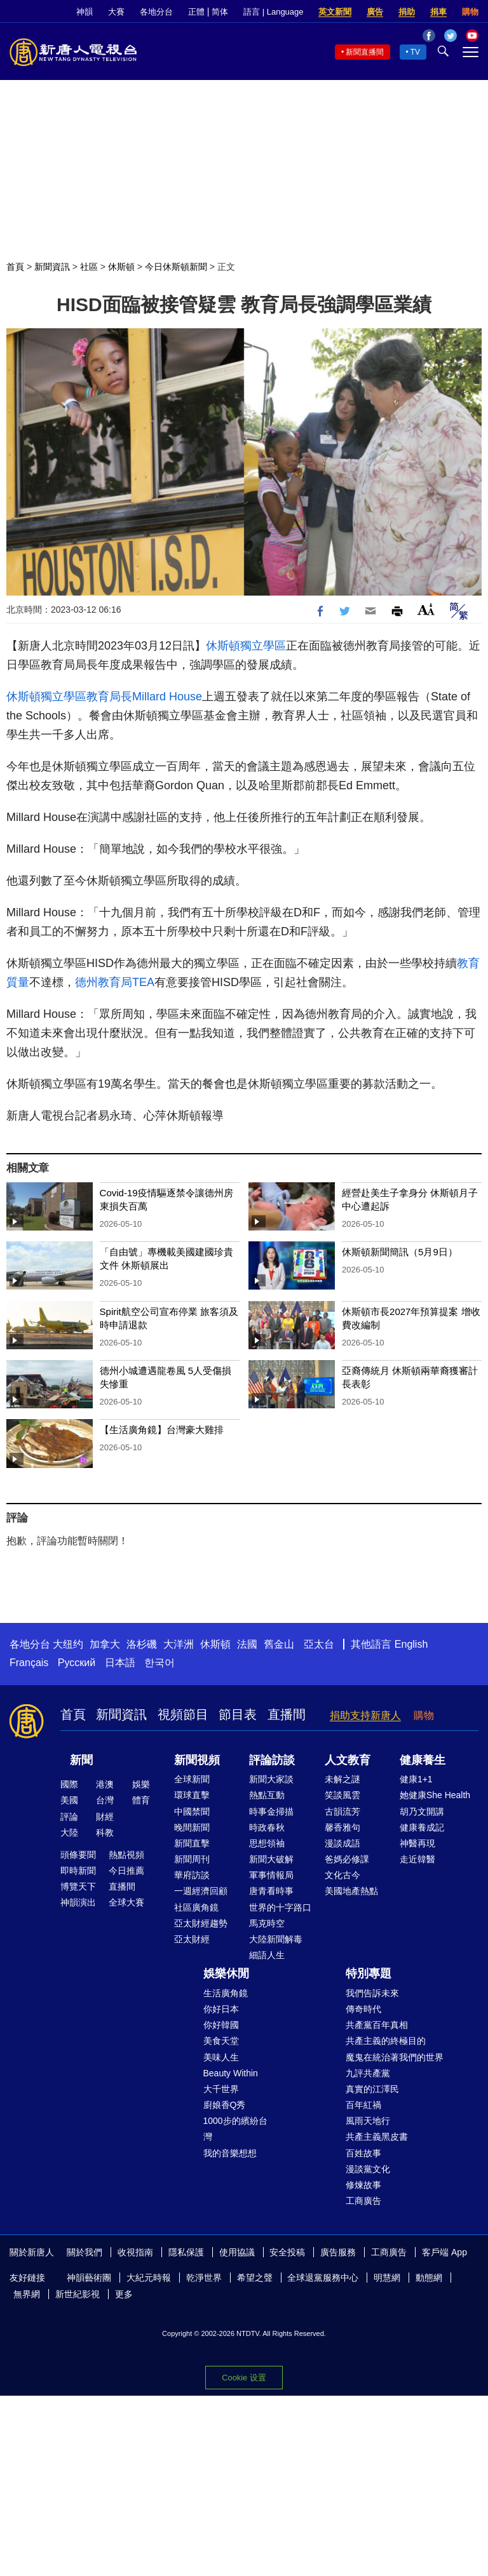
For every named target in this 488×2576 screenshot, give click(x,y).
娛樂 (141, 1784)
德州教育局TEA (114, 982)
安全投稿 (287, 2252)
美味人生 (221, 2057)
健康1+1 (416, 1779)
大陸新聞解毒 (275, 1939)
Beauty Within (230, 2073)
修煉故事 (363, 2185)
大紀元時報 (148, 2277)
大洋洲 (178, 1644)
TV (415, 52)
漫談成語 (342, 1843)
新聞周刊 (192, 1859)
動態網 (429, 2277)
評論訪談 (272, 1760)
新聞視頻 (197, 1760)
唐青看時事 (271, 1891)
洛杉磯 (141, 1644)
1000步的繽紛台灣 (235, 2129)
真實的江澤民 (372, 2089)
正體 (196, 12)
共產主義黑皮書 (377, 2137)
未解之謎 (342, 1779)
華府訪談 (192, 1875)
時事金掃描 (271, 1811)
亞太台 (319, 1644)
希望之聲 (255, 2277)
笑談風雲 (342, 1795)
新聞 (81, 1760)
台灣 (105, 1800)
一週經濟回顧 (200, 1891)
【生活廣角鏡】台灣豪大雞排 (162, 1429)
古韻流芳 (342, 1811)
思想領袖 (267, 1843)
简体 (220, 12)
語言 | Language (273, 12)
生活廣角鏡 (225, 1993)
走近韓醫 (417, 1859)
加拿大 (105, 1644)
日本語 (120, 1662)
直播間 (287, 1714)
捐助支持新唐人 (365, 1715)
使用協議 (237, 2252)
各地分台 (156, 12)
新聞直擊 (192, 1843)
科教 (105, 1832)
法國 (247, 1644)
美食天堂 (221, 2041)
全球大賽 (126, 1902)
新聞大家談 (271, 1779)
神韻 (84, 12)
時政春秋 (267, 1827)
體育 (141, 1800)
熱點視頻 (126, 1855)
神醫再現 (417, 1843)
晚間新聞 (192, 1827)
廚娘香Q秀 (224, 2105)
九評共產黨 (368, 2073)
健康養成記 (422, 1827)
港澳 (105, 1784)
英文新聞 (334, 12)
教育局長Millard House (144, 696)
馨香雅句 (342, 1827)
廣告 (375, 12)
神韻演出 (78, 1902)
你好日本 (221, 2009)
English (411, 1644)
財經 (105, 1817)
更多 (124, 2294)
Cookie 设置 (244, 2377)
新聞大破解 (271, 1859)
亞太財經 (192, 1939)
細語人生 (267, 1955)
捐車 (438, 12)
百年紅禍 (363, 2105)
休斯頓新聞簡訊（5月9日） (400, 1251)
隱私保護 (186, 2252)
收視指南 (135, 2252)
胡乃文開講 (422, 1811)
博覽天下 (78, 1886)
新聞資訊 (52, 267)
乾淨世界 (204, 2277)
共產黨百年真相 (377, 2025)
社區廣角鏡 (196, 1907)
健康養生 (422, 1760)
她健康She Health (435, 1795)
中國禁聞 (192, 1811)
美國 (69, 1800)
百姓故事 (363, 2153)
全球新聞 (192, 1779)
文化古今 (342, 1875)
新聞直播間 (365, 52)
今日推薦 (126, 1870)
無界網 (26, 2294)
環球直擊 (192, 1795)
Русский (76, 1662)
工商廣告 (363, 2201)
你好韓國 (221, 2025)
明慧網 (387, 2277)
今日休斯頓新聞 (176, 267)
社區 (89, 267)
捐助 (406, 12)
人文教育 (347, 1760)
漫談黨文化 (368, 2169)
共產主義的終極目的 (386, 2041)
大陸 (69, 1832)
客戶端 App (444, 2252)
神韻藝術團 (89, 2277)
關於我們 (84, 2252)
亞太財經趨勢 (200, 1923)
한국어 (159, 1662)
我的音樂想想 (230, 2153)
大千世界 (221, 2089)
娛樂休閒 (226, 1973)
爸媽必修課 (347, 1859)
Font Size (426, 609)
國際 (69, 1784)
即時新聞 (78, 1870)
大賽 (116, 12)
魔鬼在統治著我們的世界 (395, 2057)
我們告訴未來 (372, 1993)
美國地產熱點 (351, 1891)
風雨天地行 (368, 2121)
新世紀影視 (77, 2294)
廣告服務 (338, 2252)
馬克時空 (267, 1923)
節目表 (238, 1714)
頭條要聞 (78, 1855)
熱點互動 (267, 1795)
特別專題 (368, 1973)
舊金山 (279, 1644)
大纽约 (68, 1644)
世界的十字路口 (280, 1907)
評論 (69, 1817)
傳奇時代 (363, 2009)
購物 (470, 12)
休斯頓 (121, 267)
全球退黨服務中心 (322, 2277)
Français (29, 1662)
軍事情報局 (271, 1875)
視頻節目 (183, 1714)
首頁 (15, 267)
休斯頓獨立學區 (246, 645)
